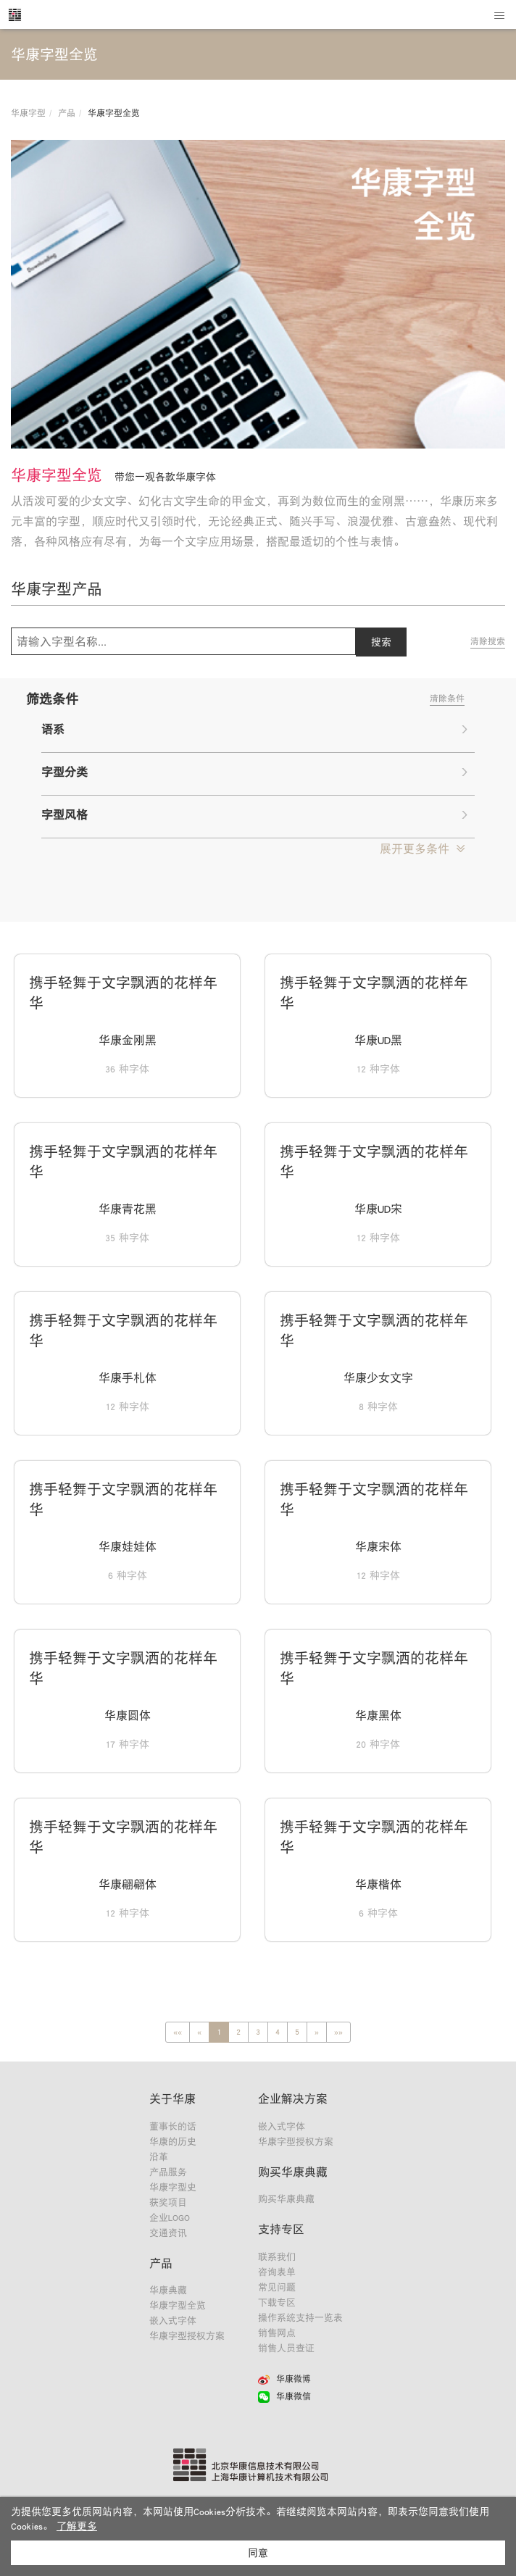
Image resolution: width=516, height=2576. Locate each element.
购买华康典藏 (293, 2171)
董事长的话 (172, 2126)
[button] (422, 848)
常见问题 (277, 2287)
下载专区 (277, 2302)
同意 (258, 2553)
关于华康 (172, 2098)
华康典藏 (168, 2290)
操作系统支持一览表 (300, 2317)
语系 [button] (254, 729)
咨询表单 (277, 2272)
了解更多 (77, 2526)
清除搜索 (487, 641)
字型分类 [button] (254, 772)
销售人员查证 (286, 2348)
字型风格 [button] (254, 814)
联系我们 (277, 2257)
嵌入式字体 (172, 2320)
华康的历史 (172, 2141)
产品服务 (168, 2172)
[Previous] (177, 2032)
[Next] (317, 2032)
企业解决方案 (293, 2098)
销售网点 (277, 2333)
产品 (66, 113)
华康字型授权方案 (187, 2336)
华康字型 (28, 113)
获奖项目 (168, 2202)
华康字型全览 (177, 2305)
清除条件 (447, 698)
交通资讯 (168, 2233)
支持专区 (281, 2229)
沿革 (158, 2157)
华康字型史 (172, 2187)
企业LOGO (169, 2217)
